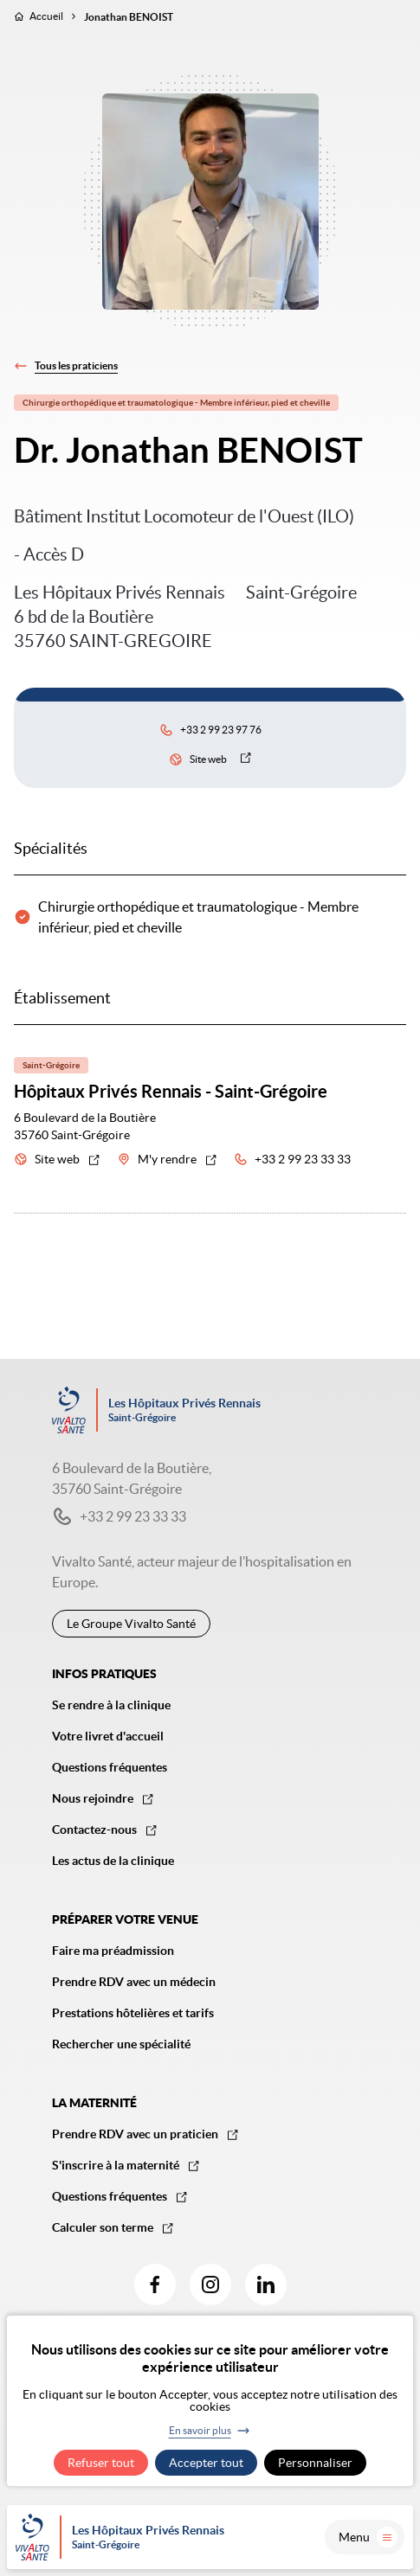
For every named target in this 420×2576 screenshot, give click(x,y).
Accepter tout (206, 2463)
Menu (368, 2537)
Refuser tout (101, 2463)
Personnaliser (315, 2463)
